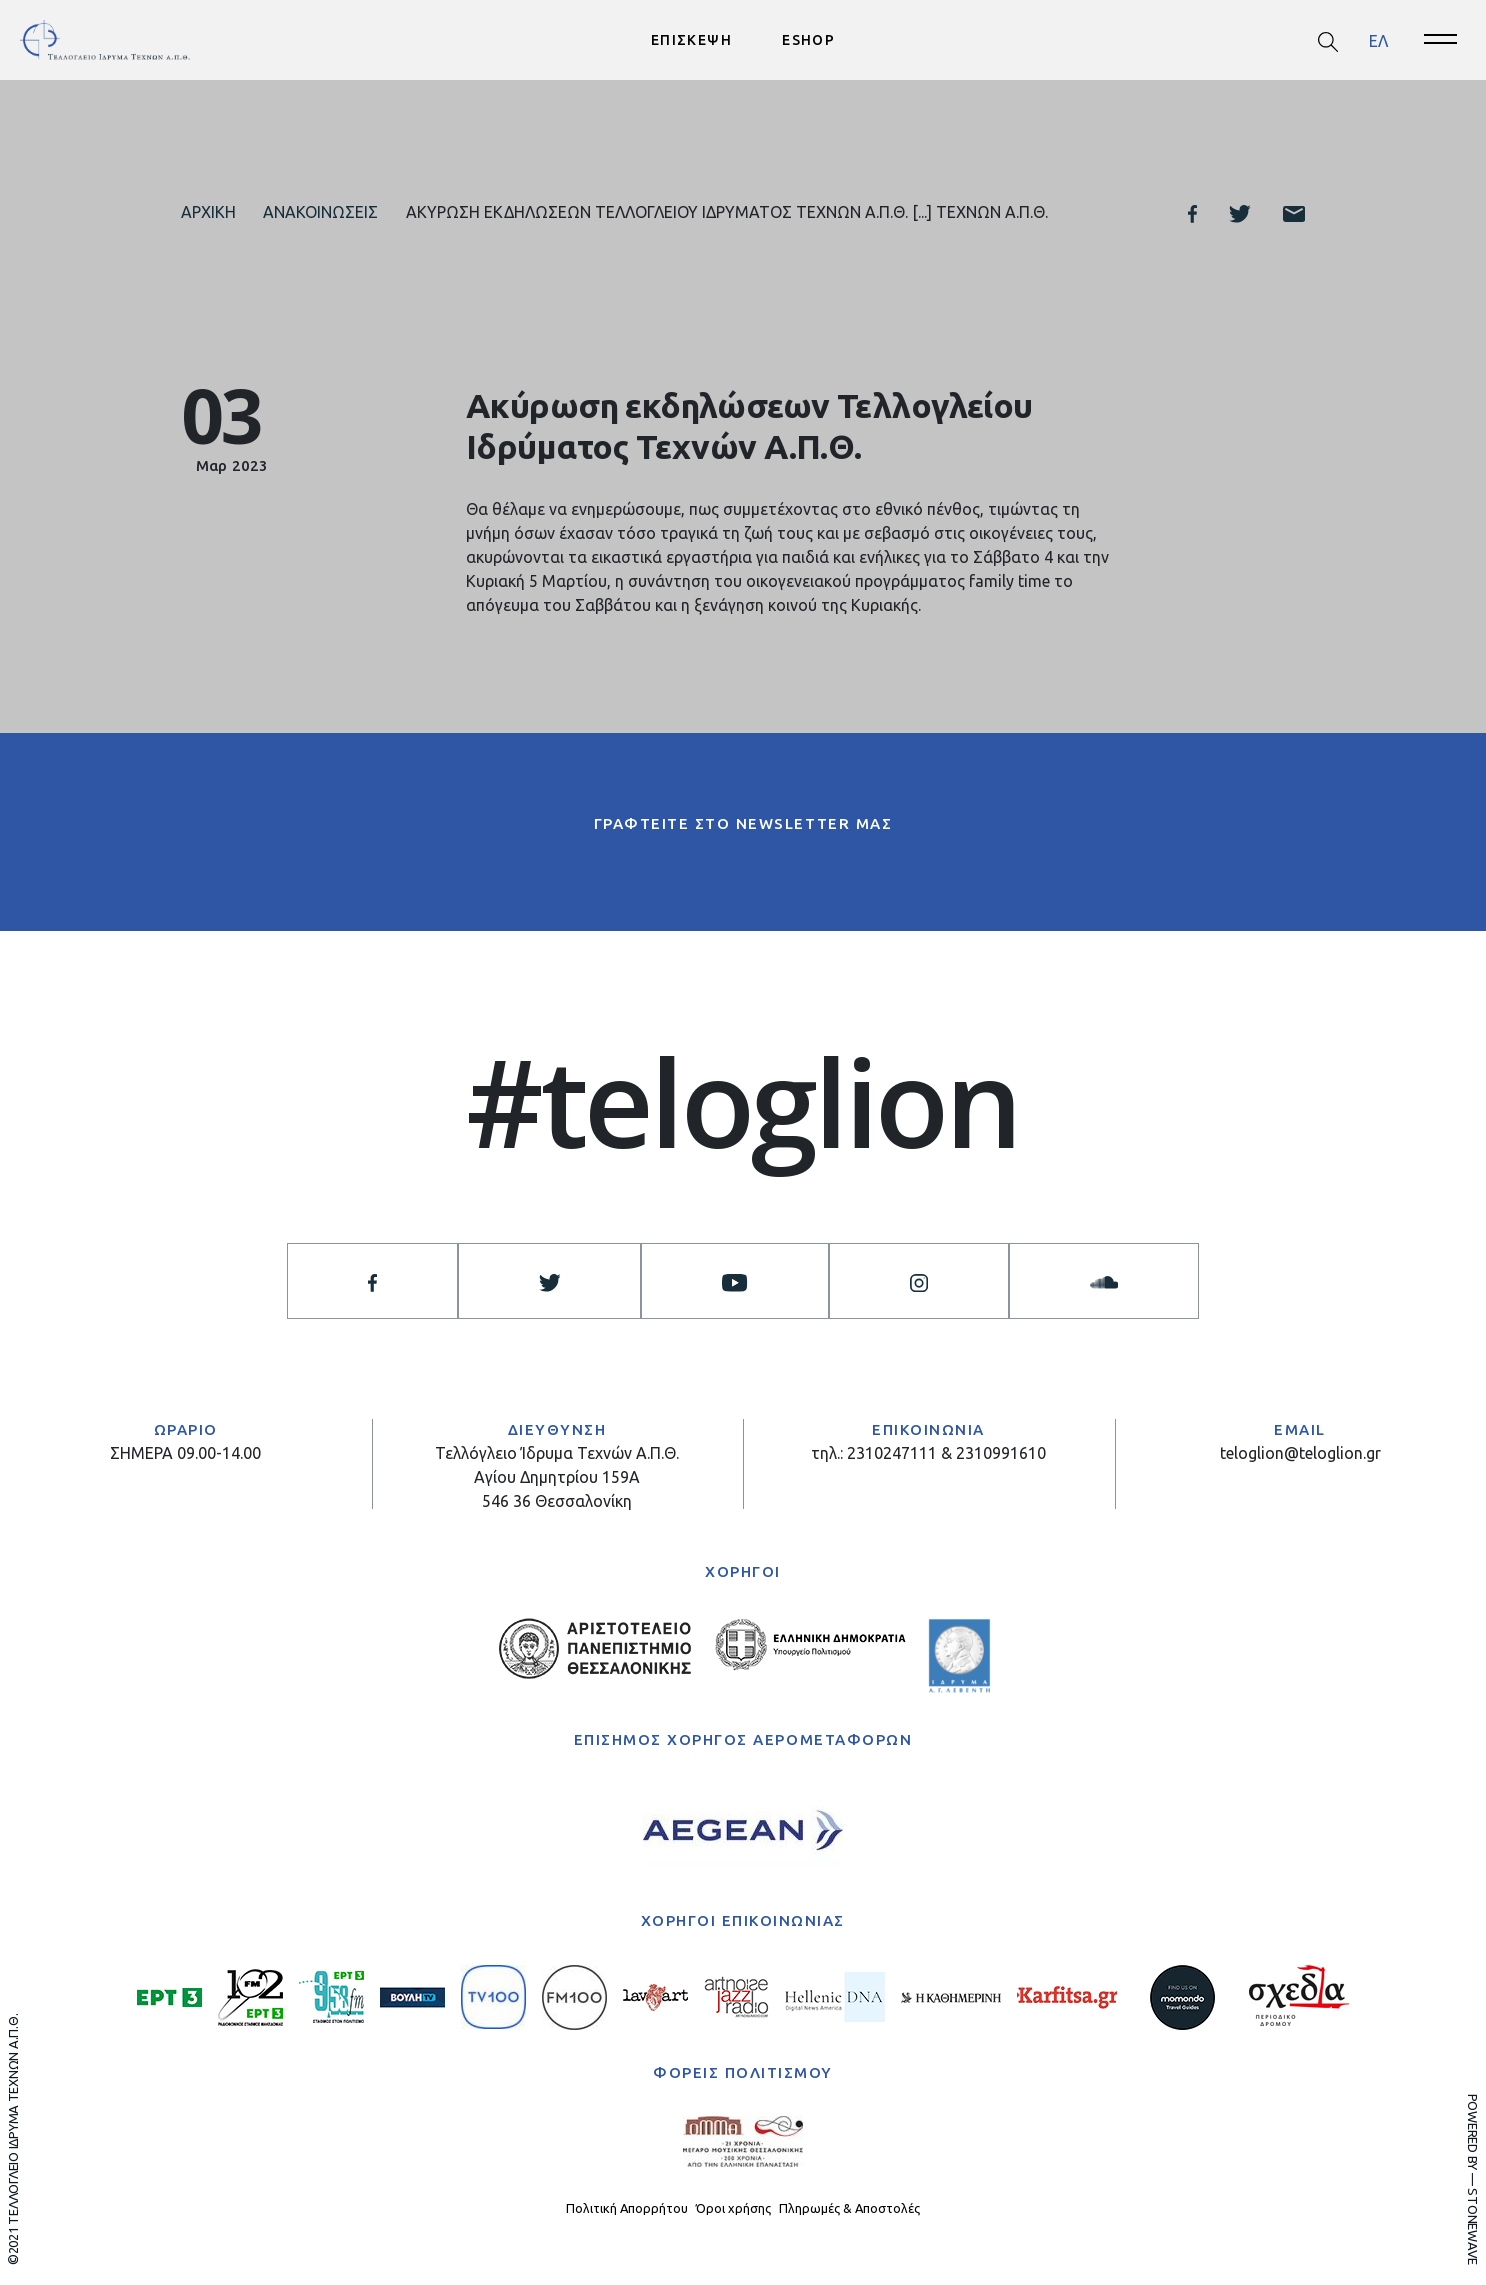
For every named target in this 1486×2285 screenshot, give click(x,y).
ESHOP (808, 40)
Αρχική (208, 212)
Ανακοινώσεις (320, 212)
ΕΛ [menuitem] (1378, 40)
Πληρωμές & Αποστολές (849, 2208)
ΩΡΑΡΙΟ (186, 1429)
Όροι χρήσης (733, 2208)
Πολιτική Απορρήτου (627, 2208)
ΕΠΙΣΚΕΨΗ (691, 40)
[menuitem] (1378, 40)
